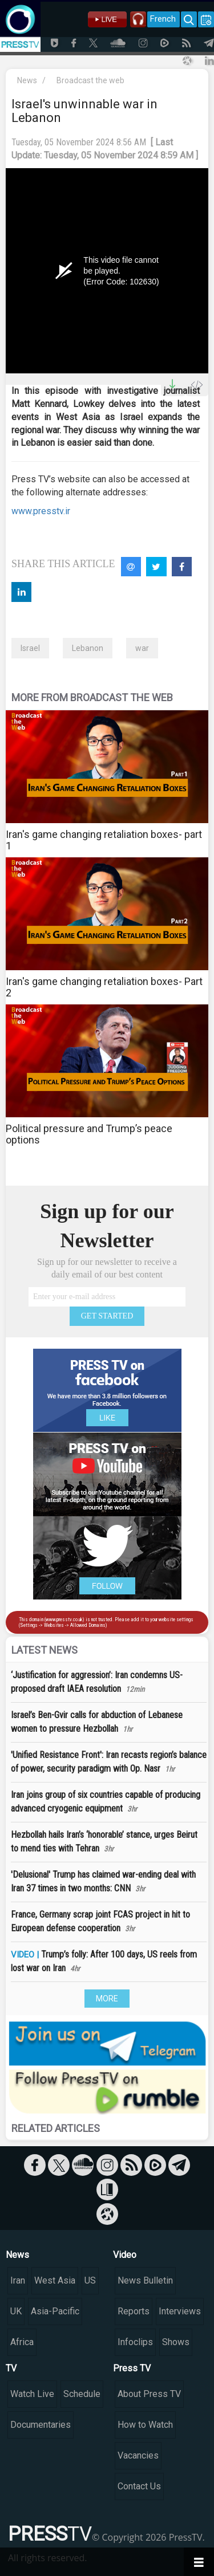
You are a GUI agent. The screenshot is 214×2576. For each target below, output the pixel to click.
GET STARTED (107, 1316)
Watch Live (32, 2393)
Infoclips (135, 2342)
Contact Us (139, 2486)
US (90, 2280)
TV (11, 2368)
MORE (107, 1998)
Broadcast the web (90, 80)
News (27, 80)
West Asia (54, 2280)
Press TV (132, 2368)
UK (16, 2311)
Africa (22, 2342)
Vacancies (138, 2455)
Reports (134, 2311)
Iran (17, 2280)
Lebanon (87, 648)
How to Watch (145, 2424)
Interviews (180, 2311)
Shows (175, 2342)
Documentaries (40, 2424)
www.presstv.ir (40, 511)
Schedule (81, 2393)
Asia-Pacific (55, 2311)
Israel (30, 648)
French (163, 19)
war (142, 648)
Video (124, 2254)
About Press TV (149, 2393)
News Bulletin (145, 2280)
